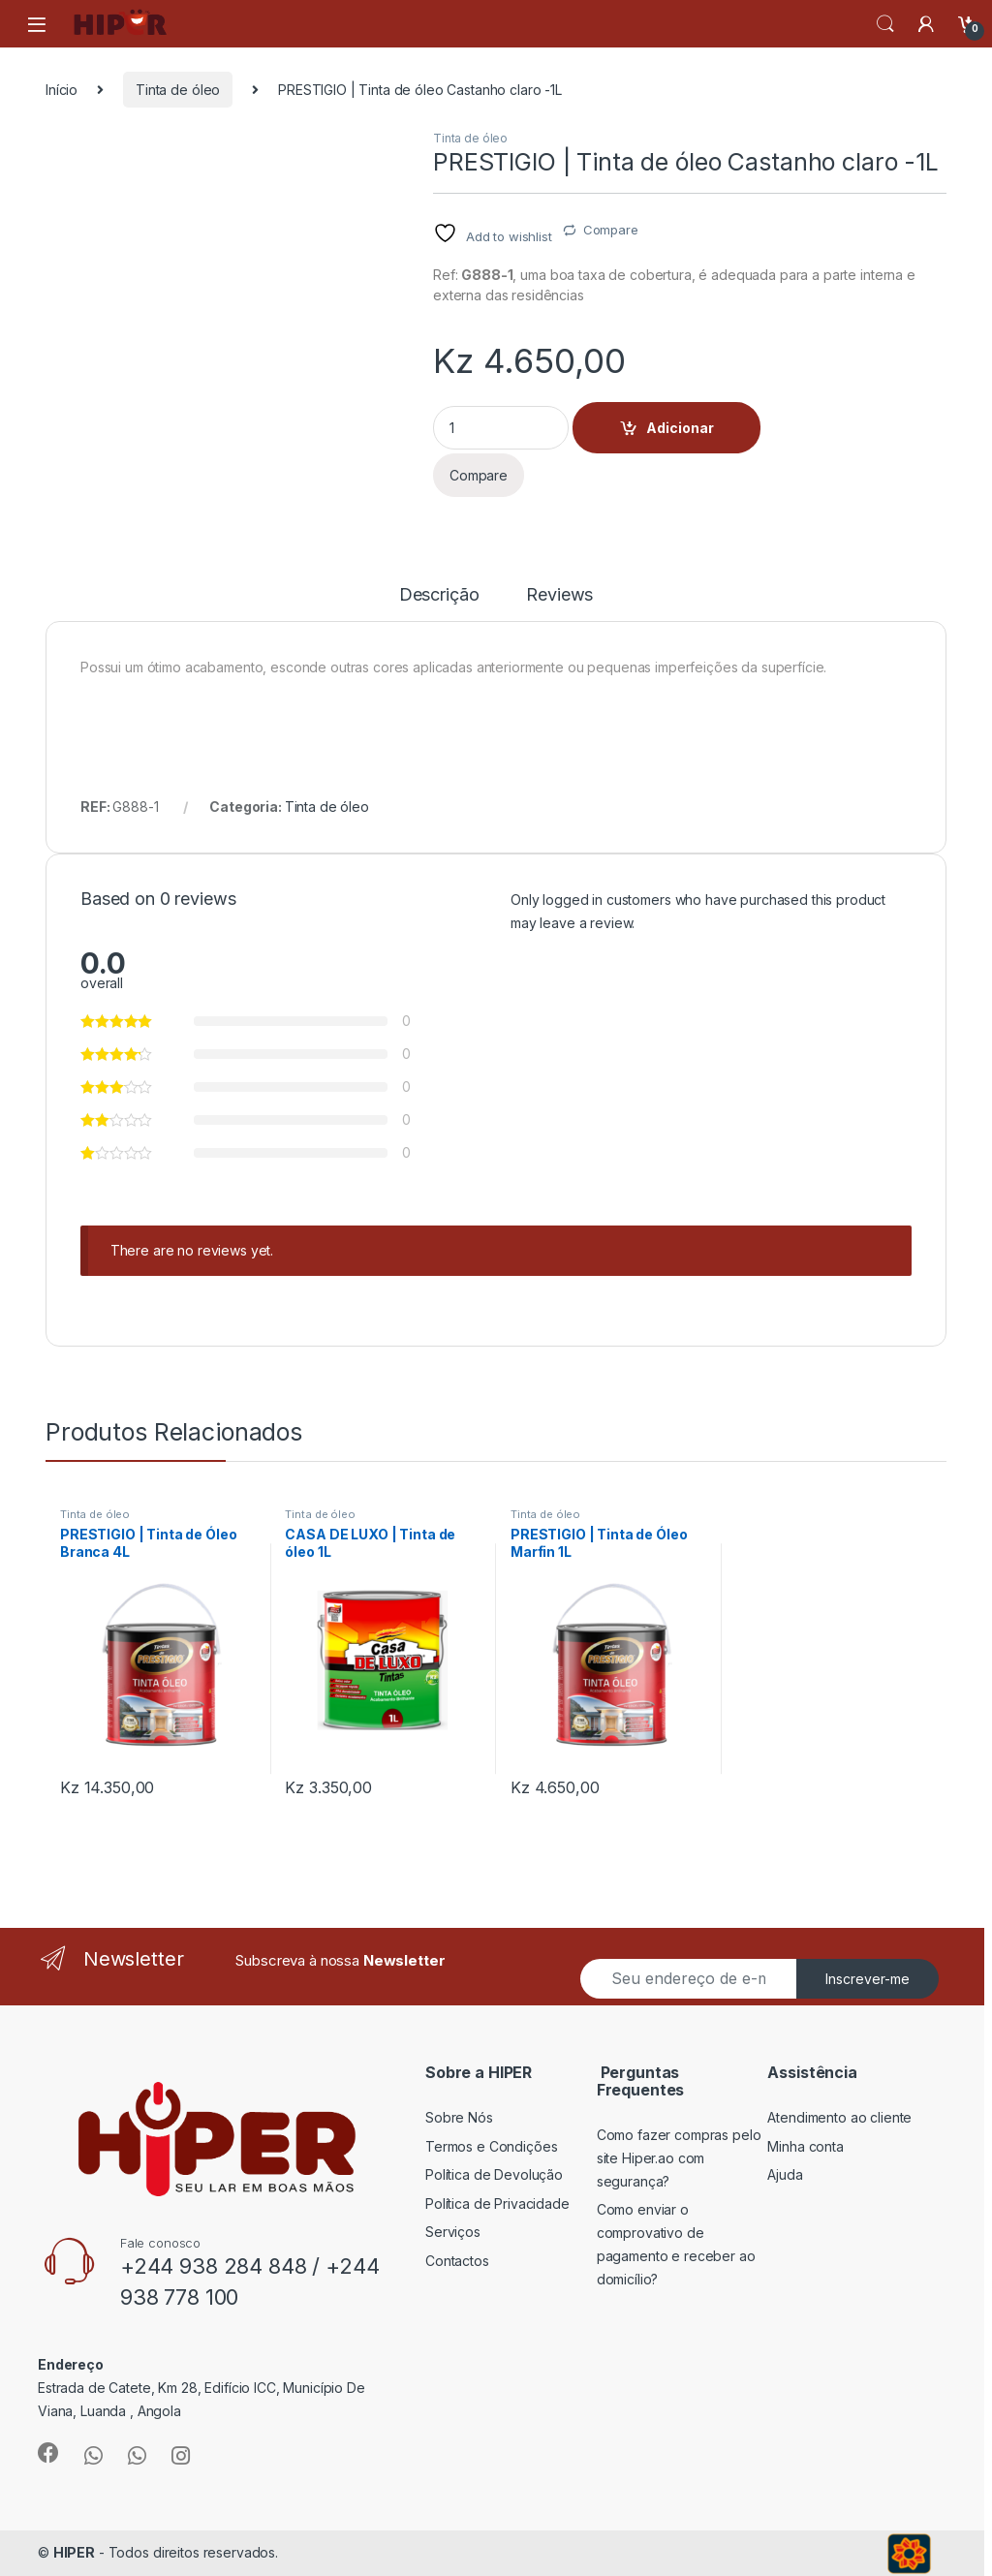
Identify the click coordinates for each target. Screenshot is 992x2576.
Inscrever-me (867, 1979)
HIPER (74, 2552)
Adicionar (680, 427)
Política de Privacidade (497, 2203)
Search (885, 24)
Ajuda (784, 2174)
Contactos (457, 2260)
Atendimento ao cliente (839, 2117)
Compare (610, 229)
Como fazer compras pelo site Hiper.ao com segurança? (679, 2157)
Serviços (452, 2231)
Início (62, 89)
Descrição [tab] (439, 595)
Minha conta (805, 2146)
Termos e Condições (491, 2146)
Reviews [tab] (559, 595)
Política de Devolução (494, 2174)
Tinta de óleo (178, 89)
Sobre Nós (459, 2117)
